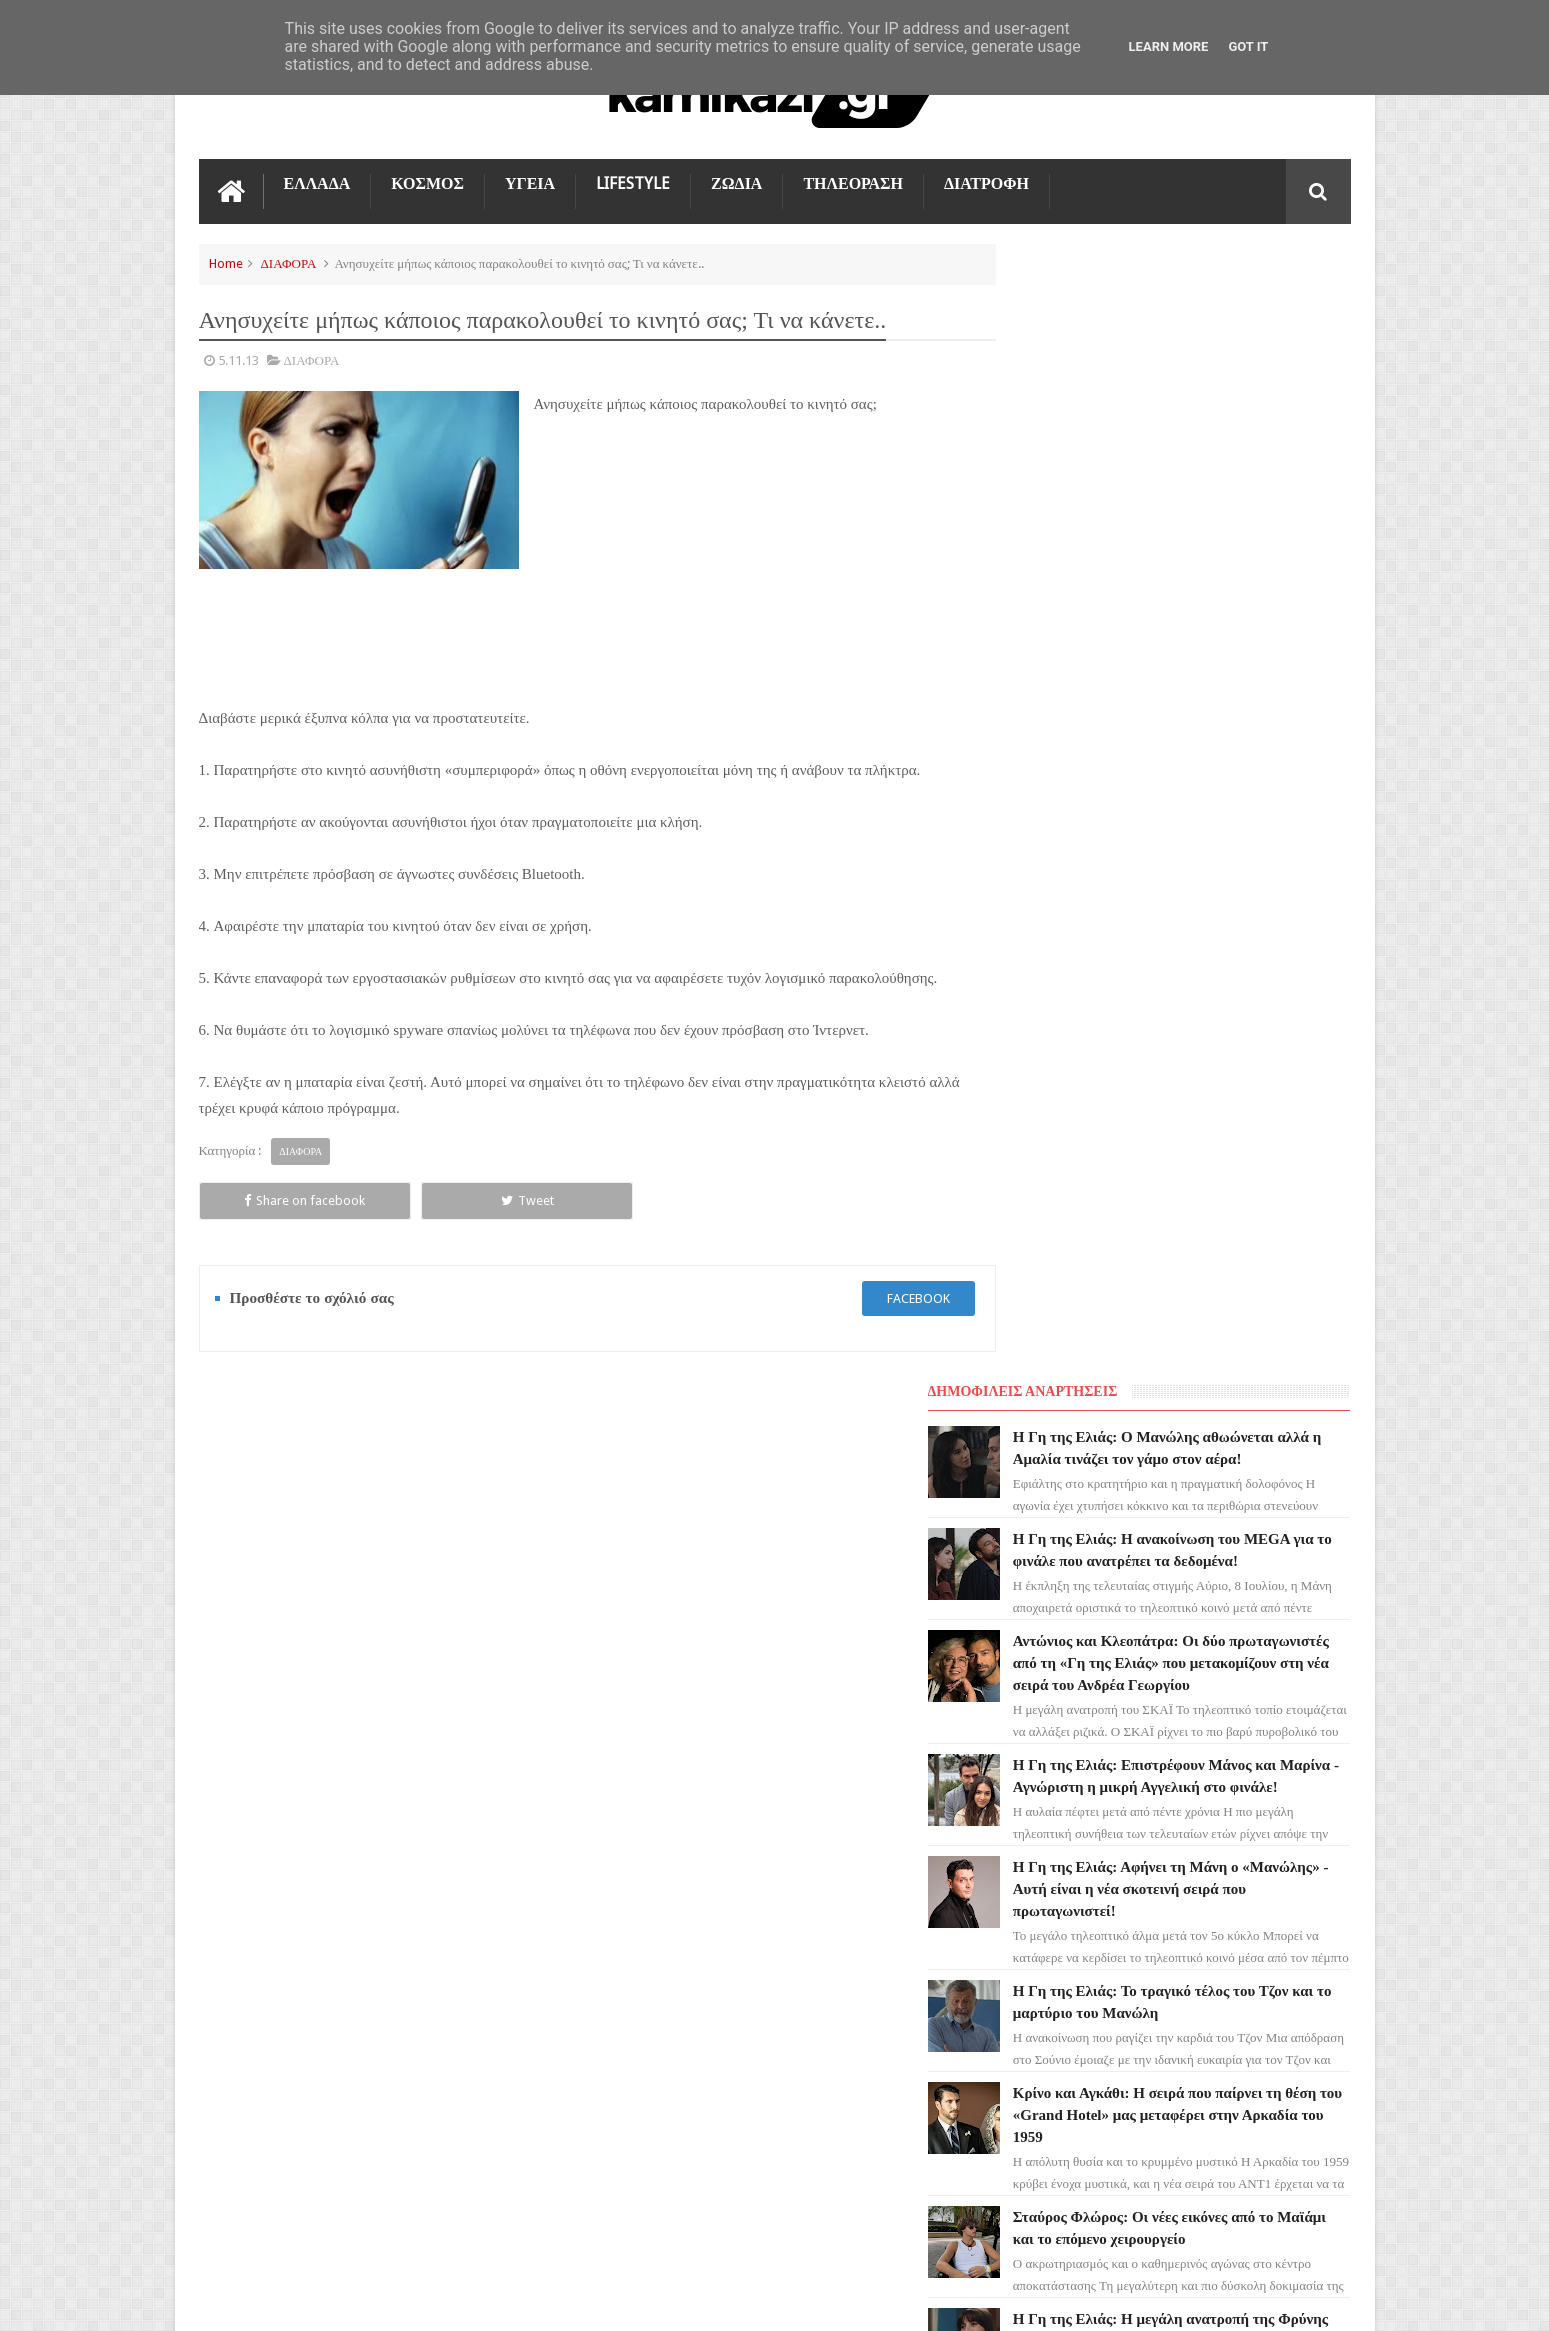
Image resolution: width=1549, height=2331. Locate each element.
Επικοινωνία (1298, 1556)
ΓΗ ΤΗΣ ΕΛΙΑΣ (253, 1702)
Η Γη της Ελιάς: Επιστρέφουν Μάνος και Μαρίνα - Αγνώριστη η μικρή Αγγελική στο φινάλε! (1209, 715)
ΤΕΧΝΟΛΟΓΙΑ (251, 1954)
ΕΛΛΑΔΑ (317, 181)
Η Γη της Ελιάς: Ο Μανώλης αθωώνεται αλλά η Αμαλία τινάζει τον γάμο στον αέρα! (1211, 321)
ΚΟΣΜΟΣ (427, 181)
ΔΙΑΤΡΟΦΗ (986, 181)
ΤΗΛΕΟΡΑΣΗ (853, 181)
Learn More (1169, 46)
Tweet (424, 1198)
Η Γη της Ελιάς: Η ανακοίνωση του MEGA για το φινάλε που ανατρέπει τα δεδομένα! (1214, 445)
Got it (1248, 46)
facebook (881, 1296)
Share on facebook (270, 1198)
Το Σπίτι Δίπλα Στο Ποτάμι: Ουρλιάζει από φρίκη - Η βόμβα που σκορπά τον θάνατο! (1214, 1393)
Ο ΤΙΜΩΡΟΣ (245, 1810)
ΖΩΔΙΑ (736, 181)
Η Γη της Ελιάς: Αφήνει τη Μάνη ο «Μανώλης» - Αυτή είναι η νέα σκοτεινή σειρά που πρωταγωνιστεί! (1218, 839)
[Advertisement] (746, 556)
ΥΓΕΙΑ (530, 181)
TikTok (232, 1882)
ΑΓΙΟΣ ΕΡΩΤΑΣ (254, 1738)
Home (226, 261)
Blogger (1181, 2299)
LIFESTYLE (633, 181)
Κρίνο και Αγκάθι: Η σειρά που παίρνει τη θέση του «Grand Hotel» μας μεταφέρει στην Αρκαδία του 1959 (1215, 1065)
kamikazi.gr (359, 2299)
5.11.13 (238, 358)
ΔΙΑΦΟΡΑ (289, 261)
